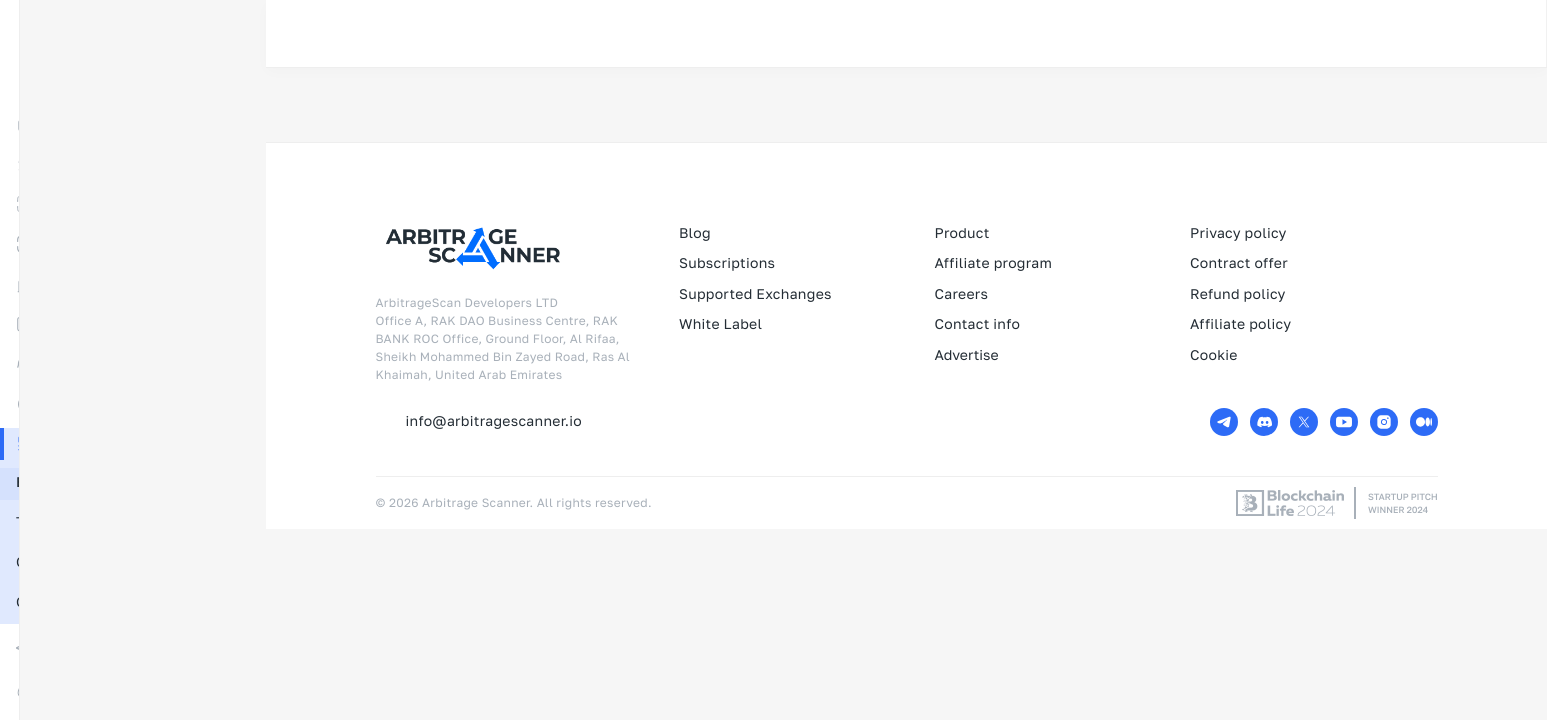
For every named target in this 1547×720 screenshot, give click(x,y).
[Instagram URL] (1384, 422)
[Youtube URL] (1344, 422)
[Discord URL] (1264, 422)
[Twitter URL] (1304, 422)
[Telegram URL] (1224, 422)
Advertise (966, 355)
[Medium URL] (1424, 422)
